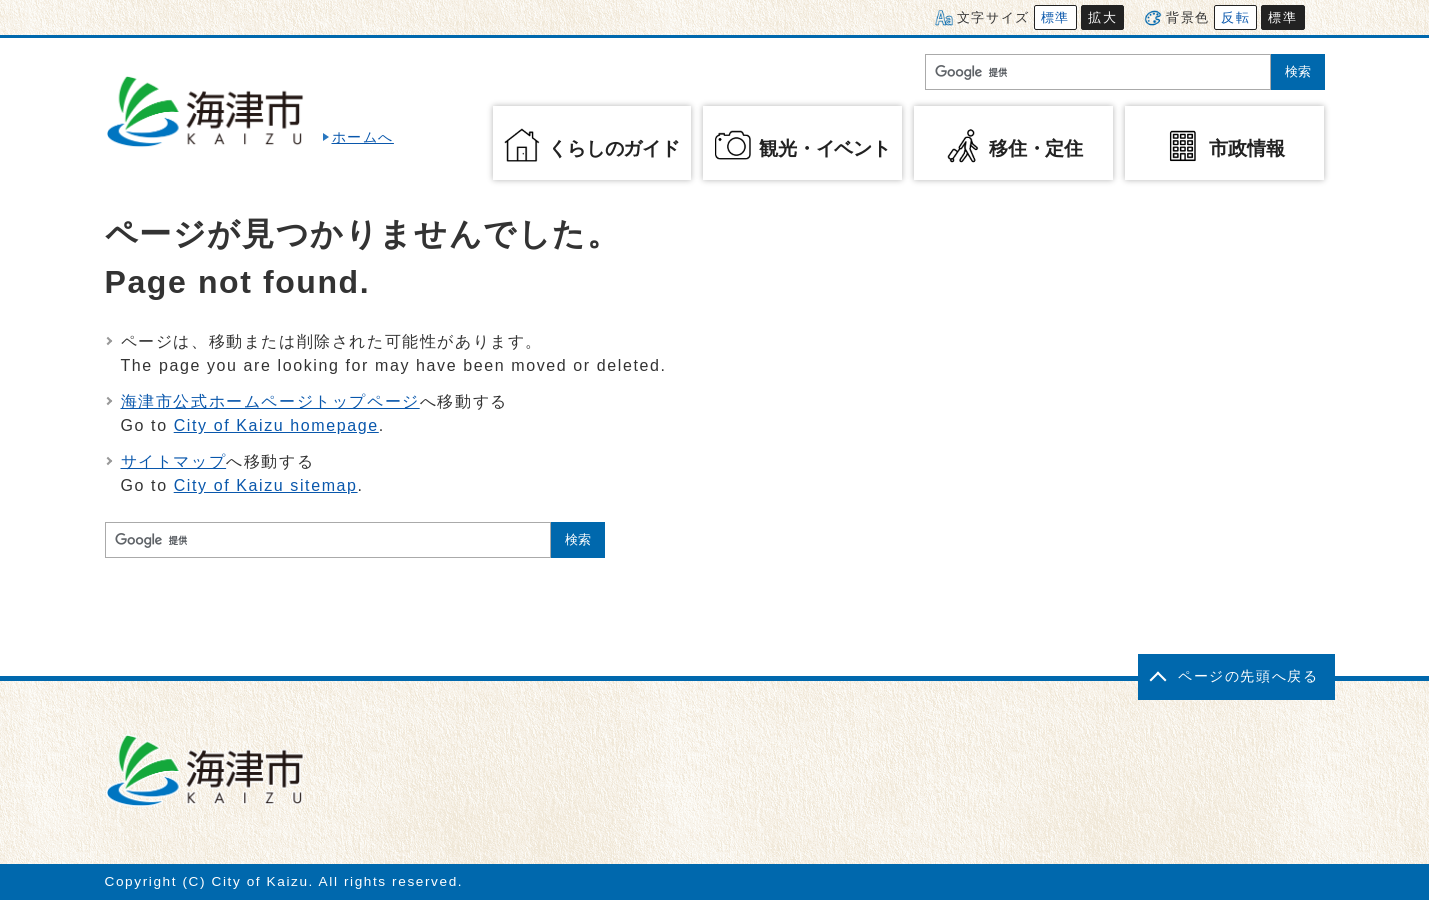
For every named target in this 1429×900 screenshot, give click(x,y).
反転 (1235, 17)
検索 (1298, 71)
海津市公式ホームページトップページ (270, 401)
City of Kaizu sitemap (266, 485)
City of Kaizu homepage (276, 425)
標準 (1055, 17)
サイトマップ (174, 461)
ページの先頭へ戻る (1248, 676)
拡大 (1102, 17)
